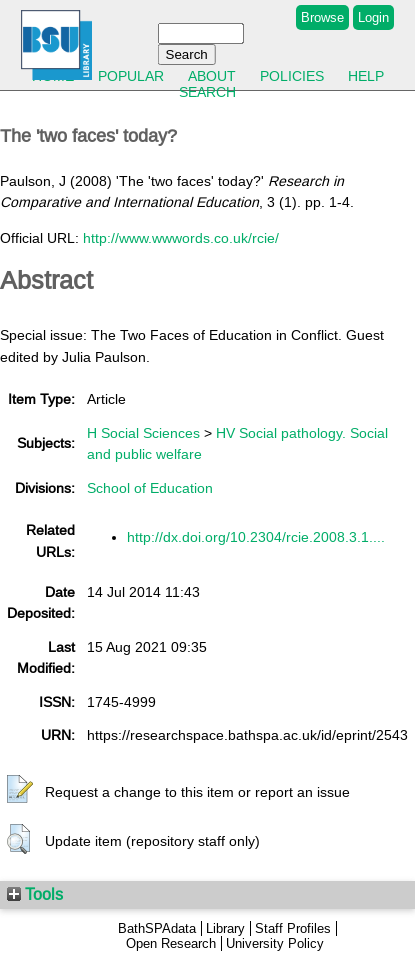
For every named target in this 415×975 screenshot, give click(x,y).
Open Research (171, 943)
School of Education (150, 488)
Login (373, 17)
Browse (322, 17)
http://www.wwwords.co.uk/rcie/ (181, 238)
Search (207, 92)
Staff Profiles (293, 928)
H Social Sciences (143, 433)
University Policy (275, 943)
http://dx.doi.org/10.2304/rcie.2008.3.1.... (256, 537)
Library (225, 928)
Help (366, 76)
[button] (20, 790)
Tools (35, 894)
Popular (131, 76)
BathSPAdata (157, 928)
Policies (292, 76)
